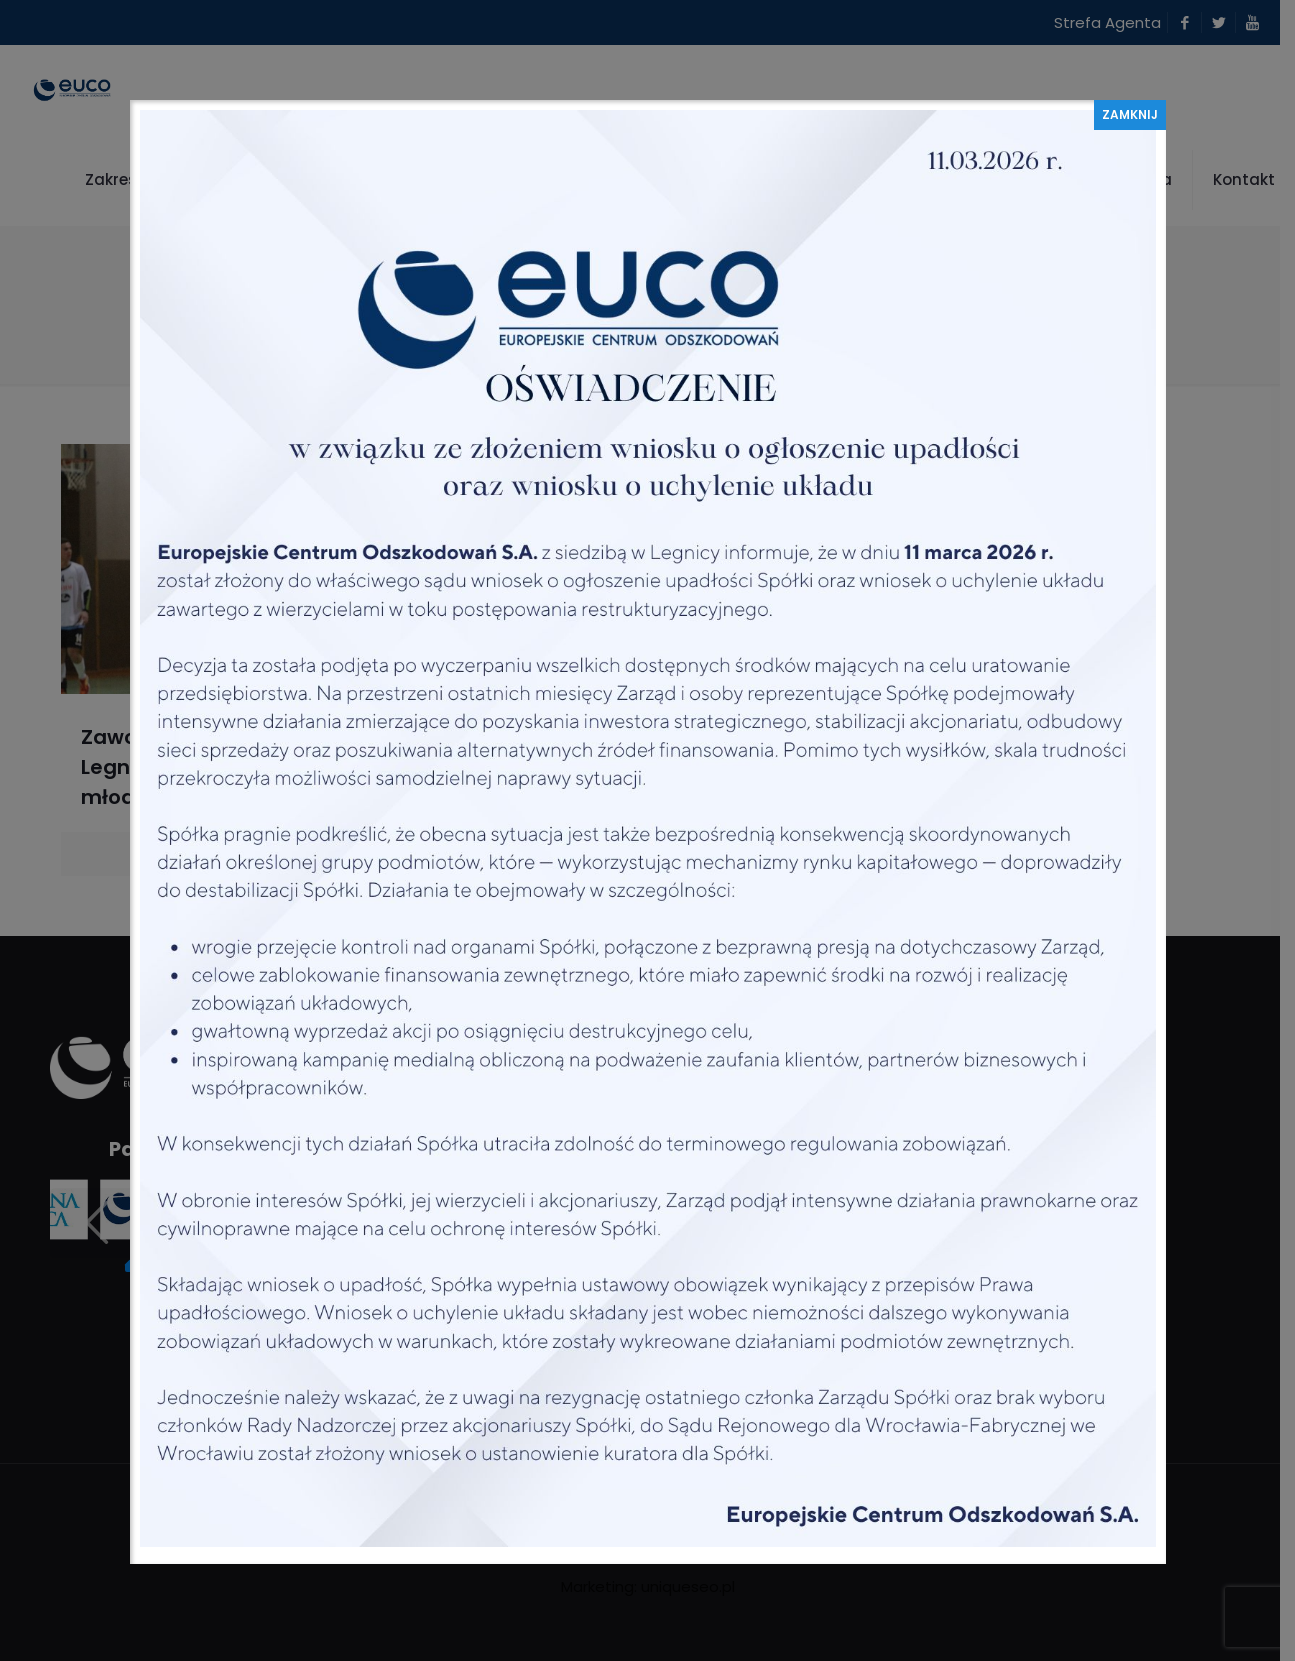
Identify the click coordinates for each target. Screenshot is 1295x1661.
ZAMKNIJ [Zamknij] (1130, 114)
